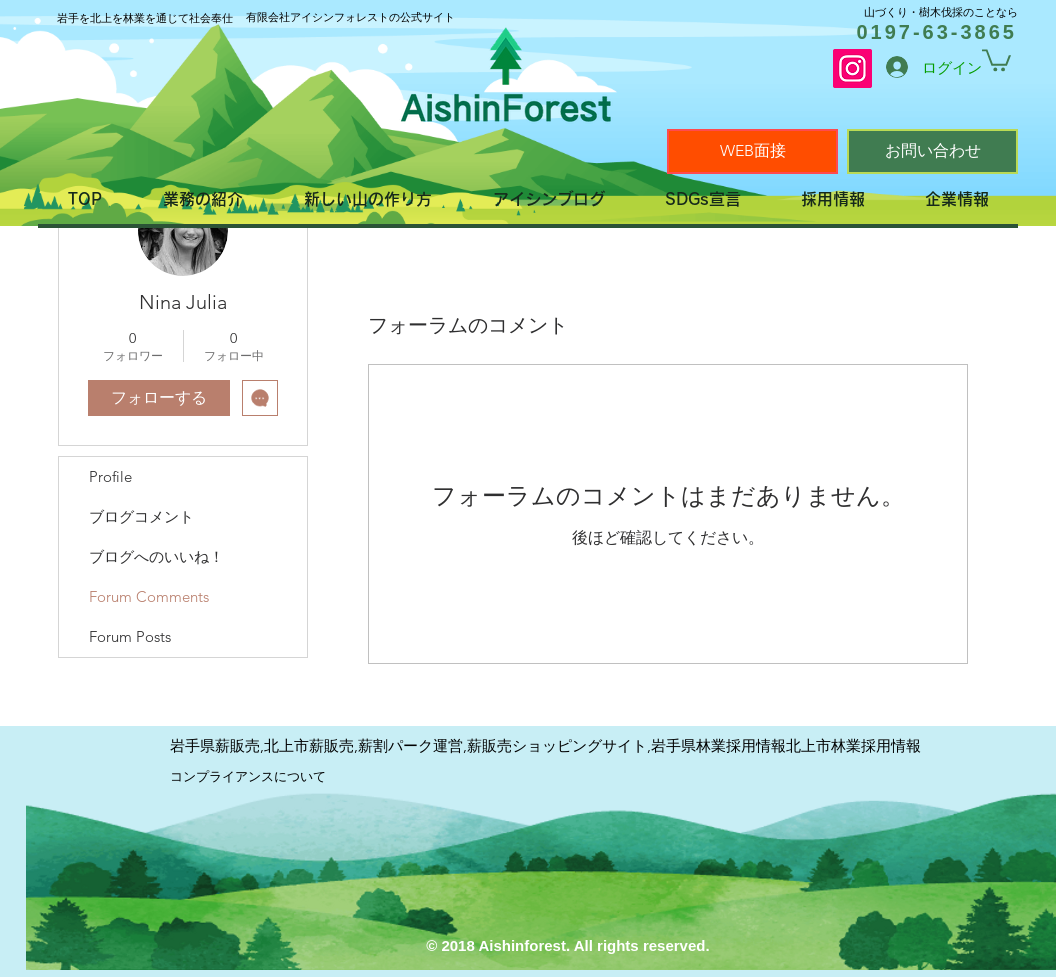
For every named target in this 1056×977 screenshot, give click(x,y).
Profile (110, 476)
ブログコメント (141, 516)
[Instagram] (852, 68)
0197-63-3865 (936, 32)
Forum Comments (149, 596)
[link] (996, 59)
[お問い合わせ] (932, 151)
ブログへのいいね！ (156, 556)
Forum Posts (130, 636)
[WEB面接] (752, 151)
